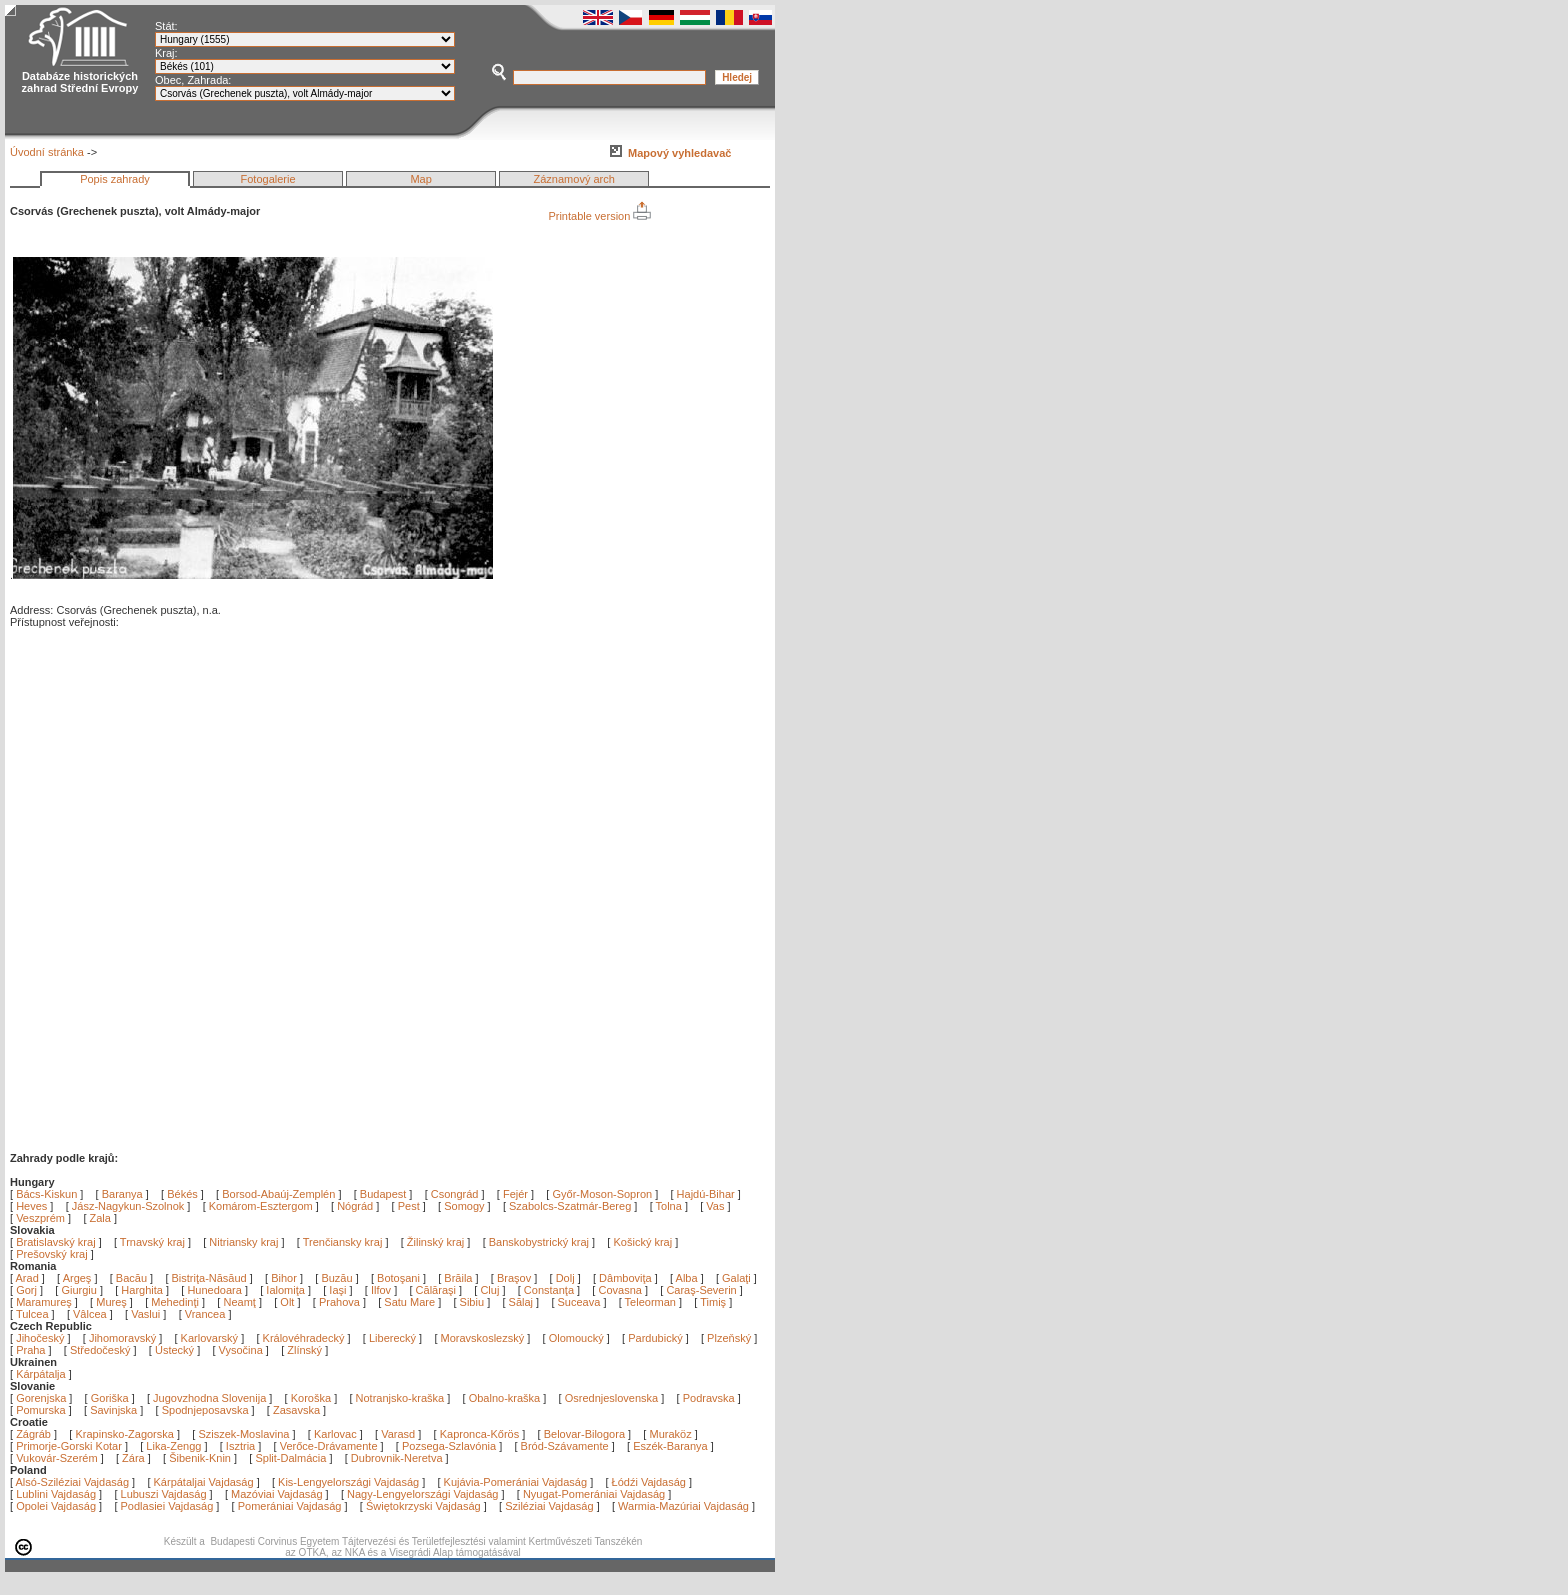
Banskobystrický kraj (539, 1242)
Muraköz (670, 1434)
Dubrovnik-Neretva (397, 1458)
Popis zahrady (115, 179)
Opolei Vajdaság (56, 1506)
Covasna (621, 1290)
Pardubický (655, 1338)
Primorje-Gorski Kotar (69, 1446)
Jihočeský (40, 1338)
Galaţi (738, 1278)
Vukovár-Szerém (57, 1458)
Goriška (110, 1398)
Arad (29, 1278)
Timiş (714, 1302)
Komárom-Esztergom (261, 1206)
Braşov (515, 1278)
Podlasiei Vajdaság (167, 1506)
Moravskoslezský (483, 1338)
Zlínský (304, 1350)
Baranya (122, 1194)
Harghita (143, 1290)
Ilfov (382, 1290)
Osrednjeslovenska (612, 1398)
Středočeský (100, 1350)
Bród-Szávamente (565, 1446)
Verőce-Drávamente (329, 1446)
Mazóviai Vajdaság (277, 1494)
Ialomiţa (287, 1290)
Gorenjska (41, 1398)
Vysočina (241, 1350)
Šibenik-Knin (200, 1458)
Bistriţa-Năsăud (211, 1278)
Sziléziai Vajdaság (549, 1506)
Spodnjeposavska (205, 1410)
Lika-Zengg (173, 1446)
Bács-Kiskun (46, 1194)
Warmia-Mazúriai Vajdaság (683, 1506)
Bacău (133, 1278)
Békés (182, 1194)
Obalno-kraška (505, 1398)
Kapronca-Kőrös (480, 1434)
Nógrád (355, 1206)
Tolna (669, 1206)
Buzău (338, 1278)
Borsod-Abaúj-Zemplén (278, 1194)
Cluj (491, 1290)
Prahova (341, 1302)
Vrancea (207, 1314)
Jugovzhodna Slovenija (209, 1398)
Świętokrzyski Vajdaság (423, 1506)
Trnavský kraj (154, 1242)
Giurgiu (80, 1290)
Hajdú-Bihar (706, 1194)
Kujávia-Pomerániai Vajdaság (516, 1482)
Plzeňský (729, 1338)
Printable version (599, 216)
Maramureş (45, 1302)
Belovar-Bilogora (584, 1434)
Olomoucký (576, 1338)
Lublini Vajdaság (56, 1494)
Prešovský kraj (52, 1254)
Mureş (113, 1302)
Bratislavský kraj (55, 1242)
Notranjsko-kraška (400, 1398)
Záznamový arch (574, 179)
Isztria (240, 1446)
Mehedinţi (176, 1302)
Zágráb (35, 1434)
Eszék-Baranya (670, 1446)
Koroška (311, 1398)
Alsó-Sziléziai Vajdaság (73, 1482)
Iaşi (339, 1290)
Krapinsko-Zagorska (124, 1434)
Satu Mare (411, 1302)
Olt (288, 1302)
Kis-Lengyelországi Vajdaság (348, 1482)
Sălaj (523, 1302)
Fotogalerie (268, 179)
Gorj (28, 1290)
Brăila (459, 1278)
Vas (715, 1206)
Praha (30, 1350)
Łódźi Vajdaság (649, 1482)
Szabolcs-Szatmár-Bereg (570, 1206)
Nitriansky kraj (243, 1242)
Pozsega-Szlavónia (449, 1446)
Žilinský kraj (437, 1242)
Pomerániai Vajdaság (290, 1506)
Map (420, 179)
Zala (100, 1218)
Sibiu (474, 1302)
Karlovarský (209, 1338)
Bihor (285, 1278)
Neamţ (240, 1302)
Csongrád (455, 1194)
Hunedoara (216, 1290)
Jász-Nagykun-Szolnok (128, 1206)
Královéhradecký (304, 1338)
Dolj (567, 1278)
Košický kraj (642, 1242)
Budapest (383, 1194)
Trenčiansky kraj (343, 1242)
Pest (409, 1206)
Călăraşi (437, 1290)
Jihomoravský (122, 1338)
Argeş (79, 1278)
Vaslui (147, 1314)
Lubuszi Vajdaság (164, 1494)
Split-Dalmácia (290, 1458)
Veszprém (40, 1218)
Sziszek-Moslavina (243, 1434)
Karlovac (335, 1434)
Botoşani (400, 1278)
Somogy (464, 1206)
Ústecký (174, 1350)
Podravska (709, 1398)
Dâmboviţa (627, 1278)
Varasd (398, 1434)
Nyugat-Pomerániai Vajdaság (594, 1494)
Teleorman (652, 1302)
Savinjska (113, 1410)
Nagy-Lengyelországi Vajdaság (422, 1494)
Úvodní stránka (47, 152)
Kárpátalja (41, 1374)
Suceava (581, 1302)
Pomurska (42, 1410)
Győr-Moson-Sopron (602, 1194)
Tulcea (34, 1314)
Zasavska (296, 1410)
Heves (31, 1206)
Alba (688, 1278)
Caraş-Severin (702, 1290)
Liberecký (392, 1338)
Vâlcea (91, 1314)
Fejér (515, 1194)
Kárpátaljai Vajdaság (204, 1482)
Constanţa (550, 1290)
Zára (133, 1458)
